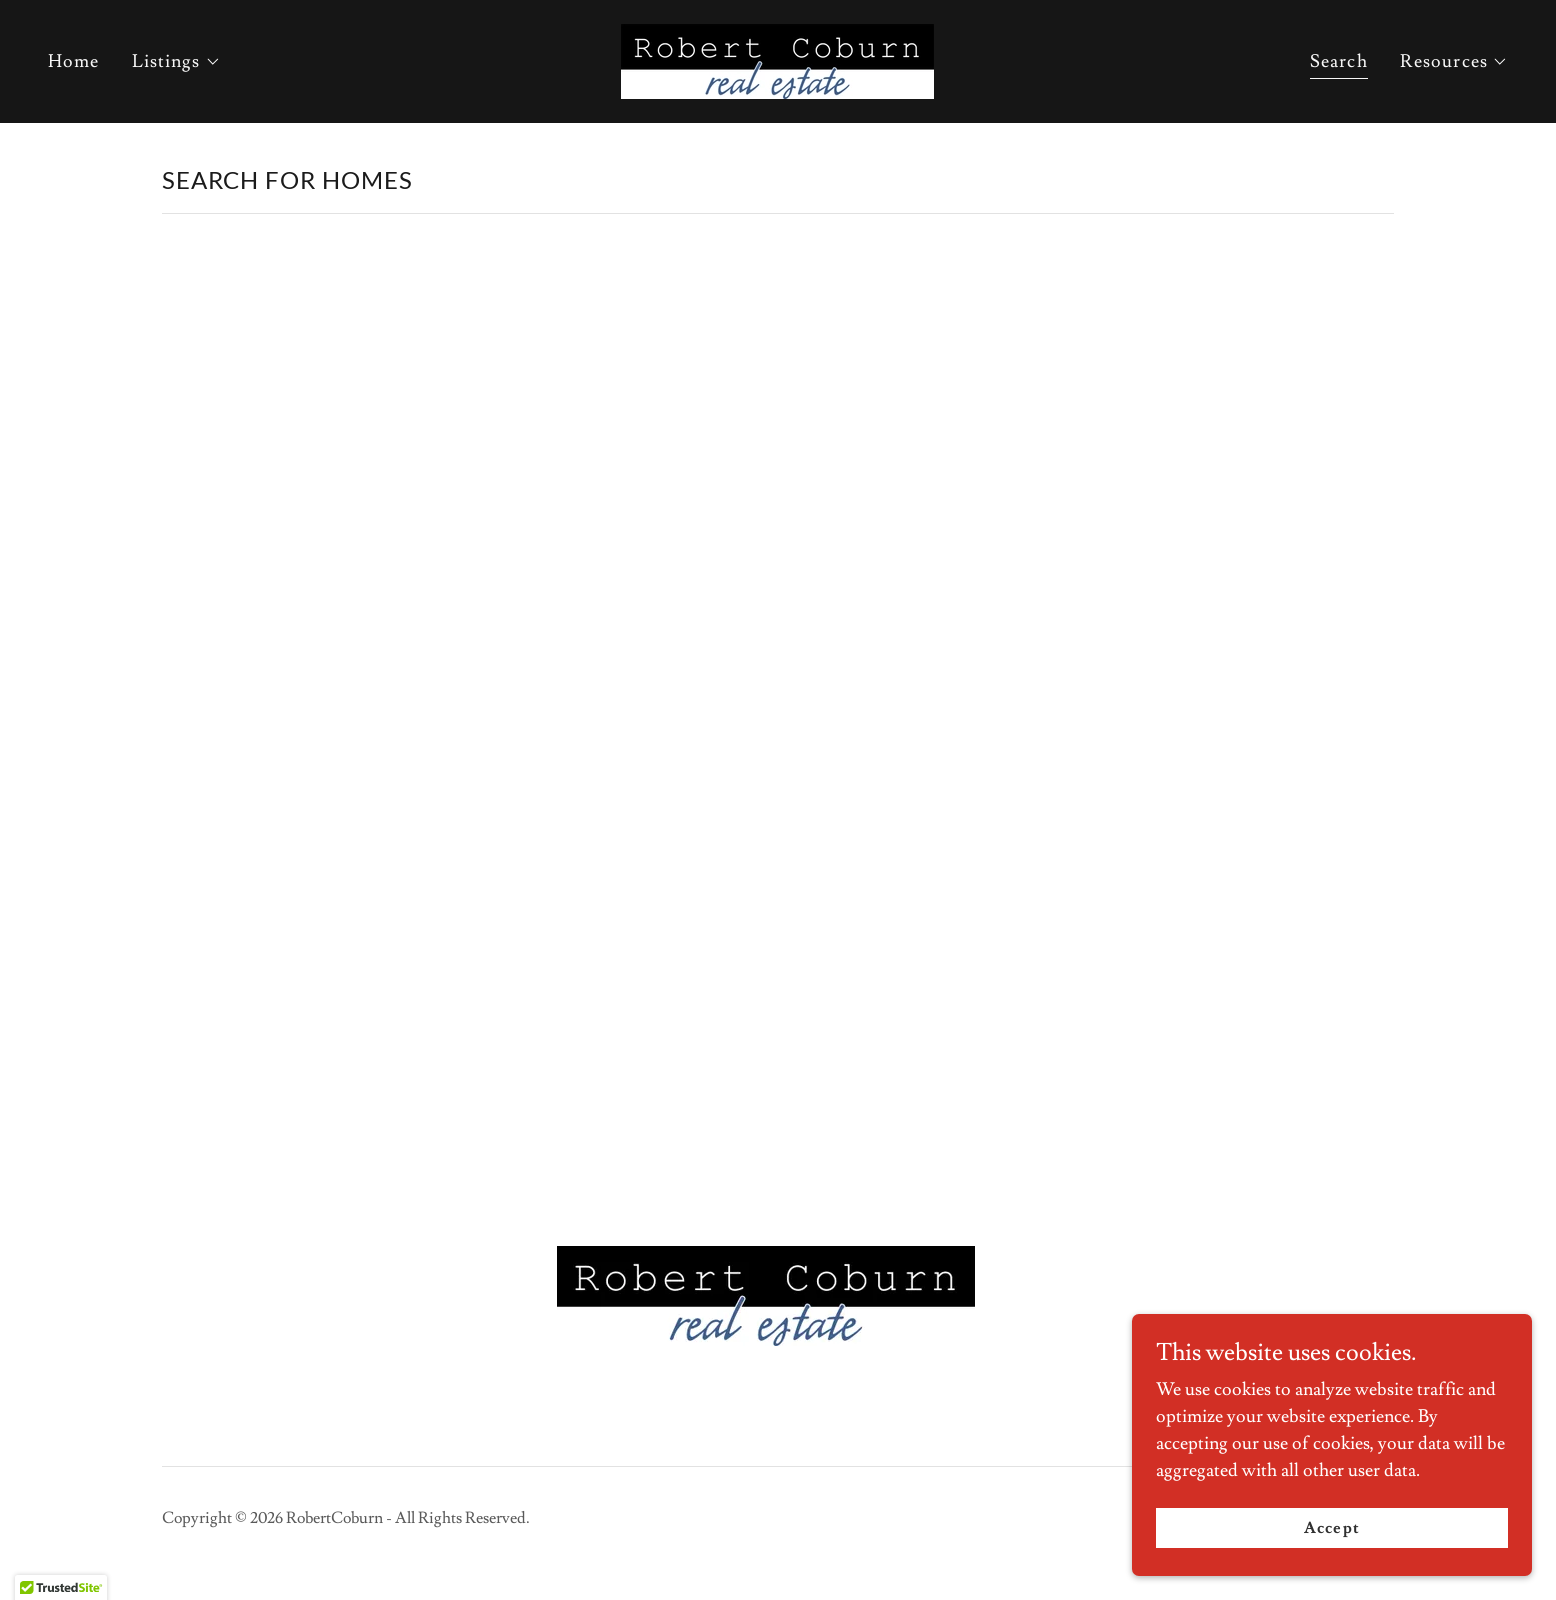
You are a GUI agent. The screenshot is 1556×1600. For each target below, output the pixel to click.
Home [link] (74, 61)
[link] (777, 57)
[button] (176, 62)
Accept (1331, 1528)
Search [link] (1339, 61)
